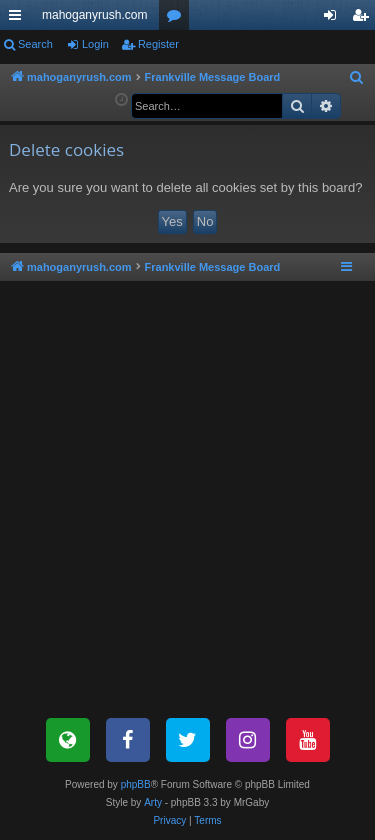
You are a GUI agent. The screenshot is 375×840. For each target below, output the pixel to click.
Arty (153, 802)
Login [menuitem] (334, 19)
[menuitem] (357, 78)
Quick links (19, 19)
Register (158, 44)
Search (35, 44)
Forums (178, 19)
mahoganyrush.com (94, 15)
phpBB (136, 784)
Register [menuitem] (364, 19)
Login (95, 44)
